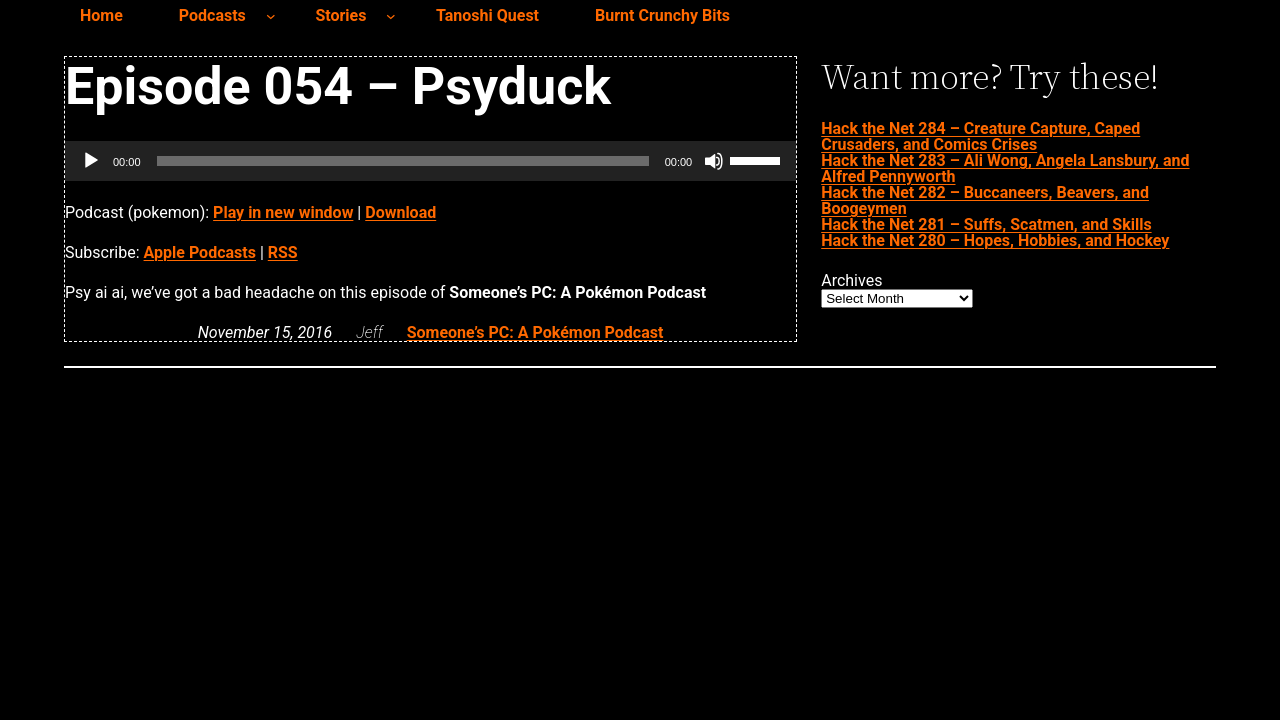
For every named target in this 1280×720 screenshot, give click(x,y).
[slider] (403, 161)
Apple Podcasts (200, 252)
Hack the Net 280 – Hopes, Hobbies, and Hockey (995, 240)
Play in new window (283, 212)
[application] (430, 161)
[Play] (91, 161)
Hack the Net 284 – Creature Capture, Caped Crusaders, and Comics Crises (980, 136)
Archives (851, 281)
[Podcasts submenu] (271, 16)
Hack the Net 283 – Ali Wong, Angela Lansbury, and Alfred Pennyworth (1005, 168)
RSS (283, 252)
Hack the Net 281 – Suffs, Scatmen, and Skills (986, 224)
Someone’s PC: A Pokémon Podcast (535, 332)
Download (400, 212)
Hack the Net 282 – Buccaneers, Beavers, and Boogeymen (985, 200)
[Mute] (714, 161)
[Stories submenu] (391, 16)
